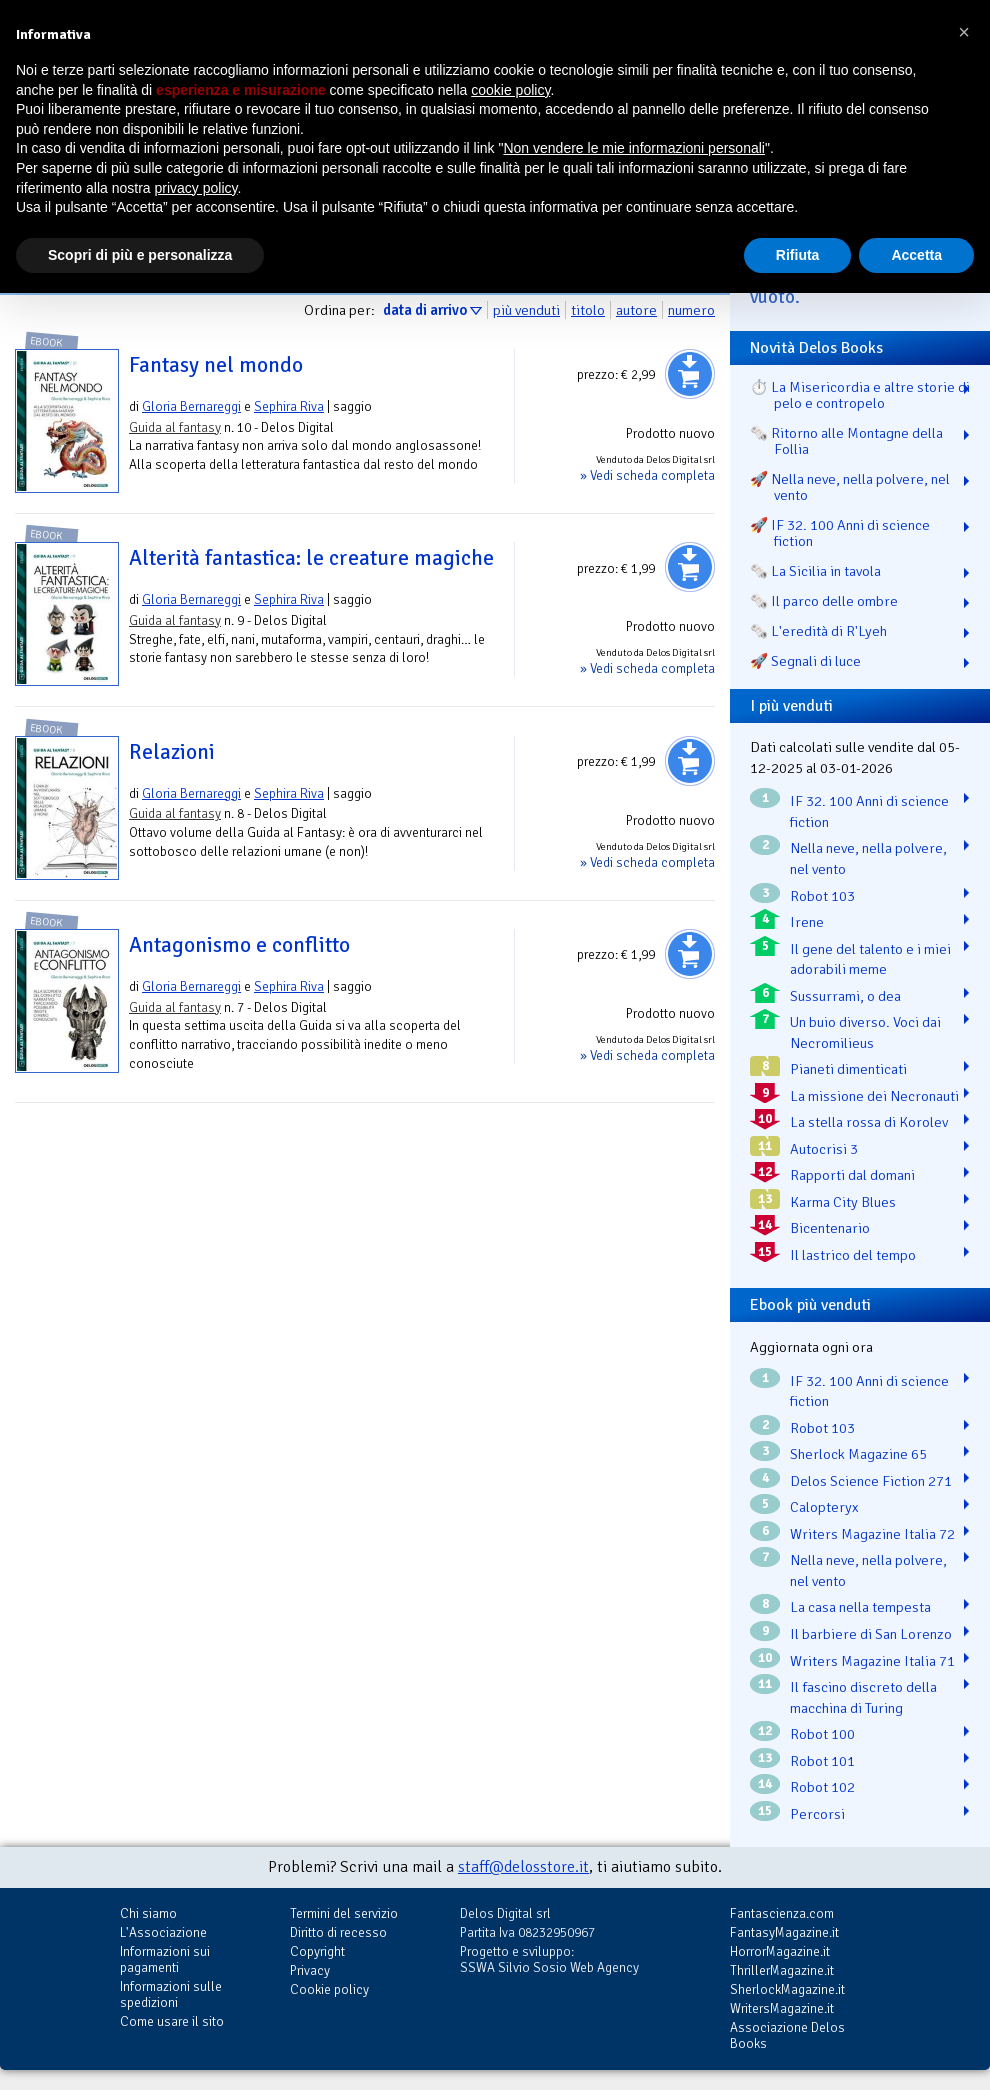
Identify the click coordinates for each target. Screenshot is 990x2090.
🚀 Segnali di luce (805, 661)
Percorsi (817, 1814)
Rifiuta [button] (798, 255)
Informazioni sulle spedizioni (171, 1994)
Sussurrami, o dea (845, 996)
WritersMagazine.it (782, 2008)
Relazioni (172, 752)
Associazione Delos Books (787, 2035)
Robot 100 (822, 1734)
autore (636, 310)
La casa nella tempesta (860, 1607)
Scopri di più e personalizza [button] (140, 255)
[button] (964, 32)
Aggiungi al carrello (690, 374)
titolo (588, 310)
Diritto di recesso (338, 1932)
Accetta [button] (916, 255)
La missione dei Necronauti (874, 1096)
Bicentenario (830, 1228)
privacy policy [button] (196, 188)
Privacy (310, 1970)
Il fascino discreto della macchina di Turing (863, 1697)
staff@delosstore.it (523, 1867)
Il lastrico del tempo (853, 1255)
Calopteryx (824, 1507)
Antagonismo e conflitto (239, 945)
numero (691, 310)
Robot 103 (822, 896)
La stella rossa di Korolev (869, 1122)
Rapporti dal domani (852, 1175)
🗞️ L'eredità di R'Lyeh (818, 631)
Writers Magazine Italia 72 (872, 1534)
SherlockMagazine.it (787, 1989)
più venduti (526, 310)
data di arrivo (425, 310)
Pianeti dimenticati (848, 1069)
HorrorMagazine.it (780, 1951)
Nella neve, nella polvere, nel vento (868, 858)
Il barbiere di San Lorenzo (871, 1634)
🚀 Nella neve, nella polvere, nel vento (850, 487)
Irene (807, 922)
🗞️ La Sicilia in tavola (815, 571)
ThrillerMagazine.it (782, 1970)
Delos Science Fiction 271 (871, 1481)
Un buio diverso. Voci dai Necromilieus (865, 1032)
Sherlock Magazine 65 (858, 1454)
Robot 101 (822, 1761)
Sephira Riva (289, 406)
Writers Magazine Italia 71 (872, 1661)
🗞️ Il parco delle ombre (824, 601)
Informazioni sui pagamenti (165, 1959)
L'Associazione (163, 1932)
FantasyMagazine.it (784, 1932)
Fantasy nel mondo (216, 365)
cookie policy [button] (510, 90)
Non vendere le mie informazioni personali (633, 148)
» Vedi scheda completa (647, 475)
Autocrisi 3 (824, 1149)
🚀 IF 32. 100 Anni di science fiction (840, 533)
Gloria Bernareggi (191, 406)
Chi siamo (148, 1913)
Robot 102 (822, 1787)
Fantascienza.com (782, 1913)
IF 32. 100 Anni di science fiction (869, 811)
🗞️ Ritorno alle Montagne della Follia (846, 441)
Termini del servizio (344, 1913)
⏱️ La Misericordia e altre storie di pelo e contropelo (860, 395)
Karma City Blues (843, 1202)
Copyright (317, 1951)
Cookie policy (329, 1989)
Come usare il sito (172, 2021)
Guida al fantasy (175, 427)
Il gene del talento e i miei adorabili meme (870, 959)
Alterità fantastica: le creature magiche (311, 558)
